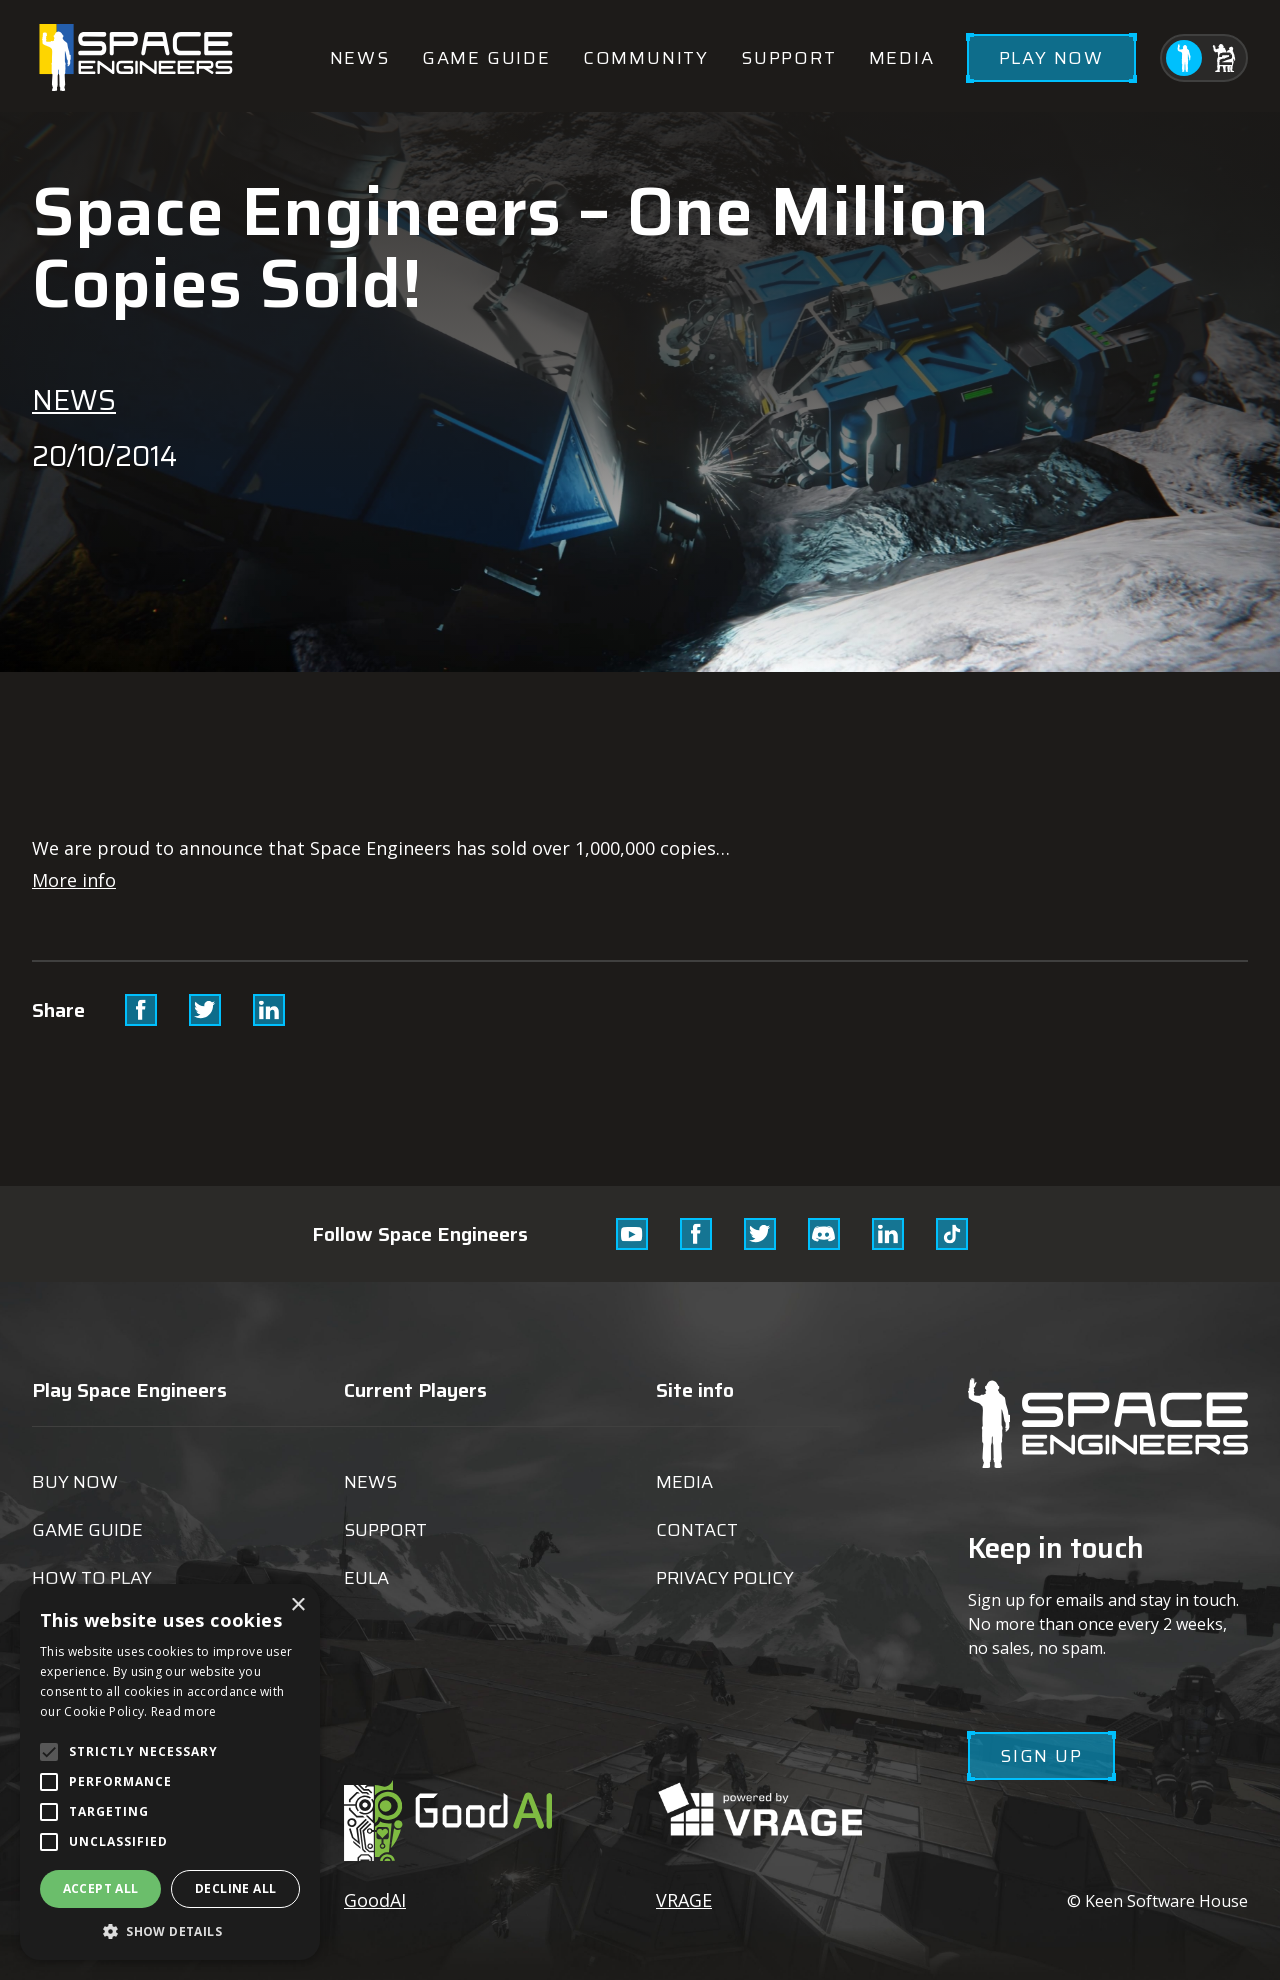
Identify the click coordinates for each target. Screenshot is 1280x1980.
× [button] (297, 1605)
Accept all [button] (101, 1888)
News (360, 58)
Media (902, 58)
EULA (366, 1578)
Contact (697, 1530)
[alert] (170, 1772)
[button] (170, 1930)
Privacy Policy (725, 1578)
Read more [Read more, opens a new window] (184, 1711)
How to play (92, 1578)
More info (74, 880)
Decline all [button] (235, 1888)
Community (646, 58)
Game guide (486, 58)
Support (789, 58)
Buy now (75, 1482)
